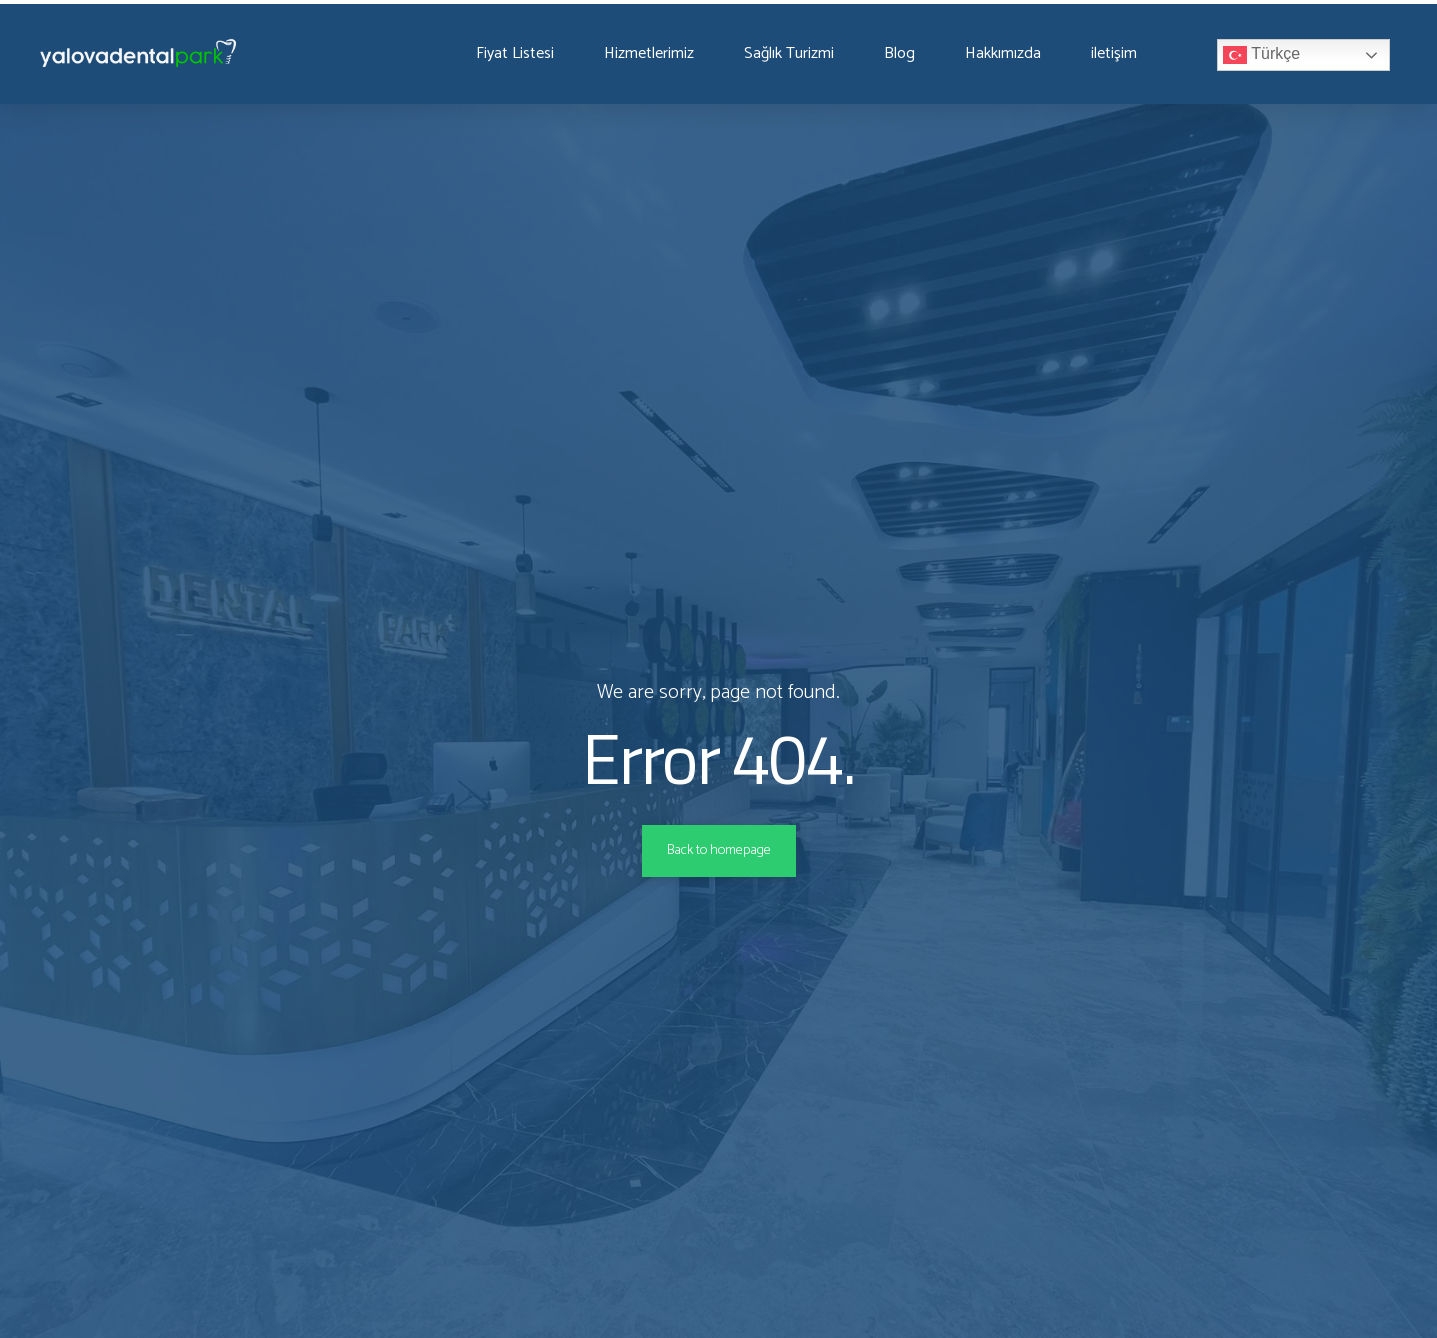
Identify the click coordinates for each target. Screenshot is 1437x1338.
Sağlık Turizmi (807, 53)
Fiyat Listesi (518, 53)
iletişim (1148, 53)
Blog (923, 53)
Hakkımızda (1031, 53)
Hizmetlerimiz (659, 53)
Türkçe (1296, 55)
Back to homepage (718, 851)
